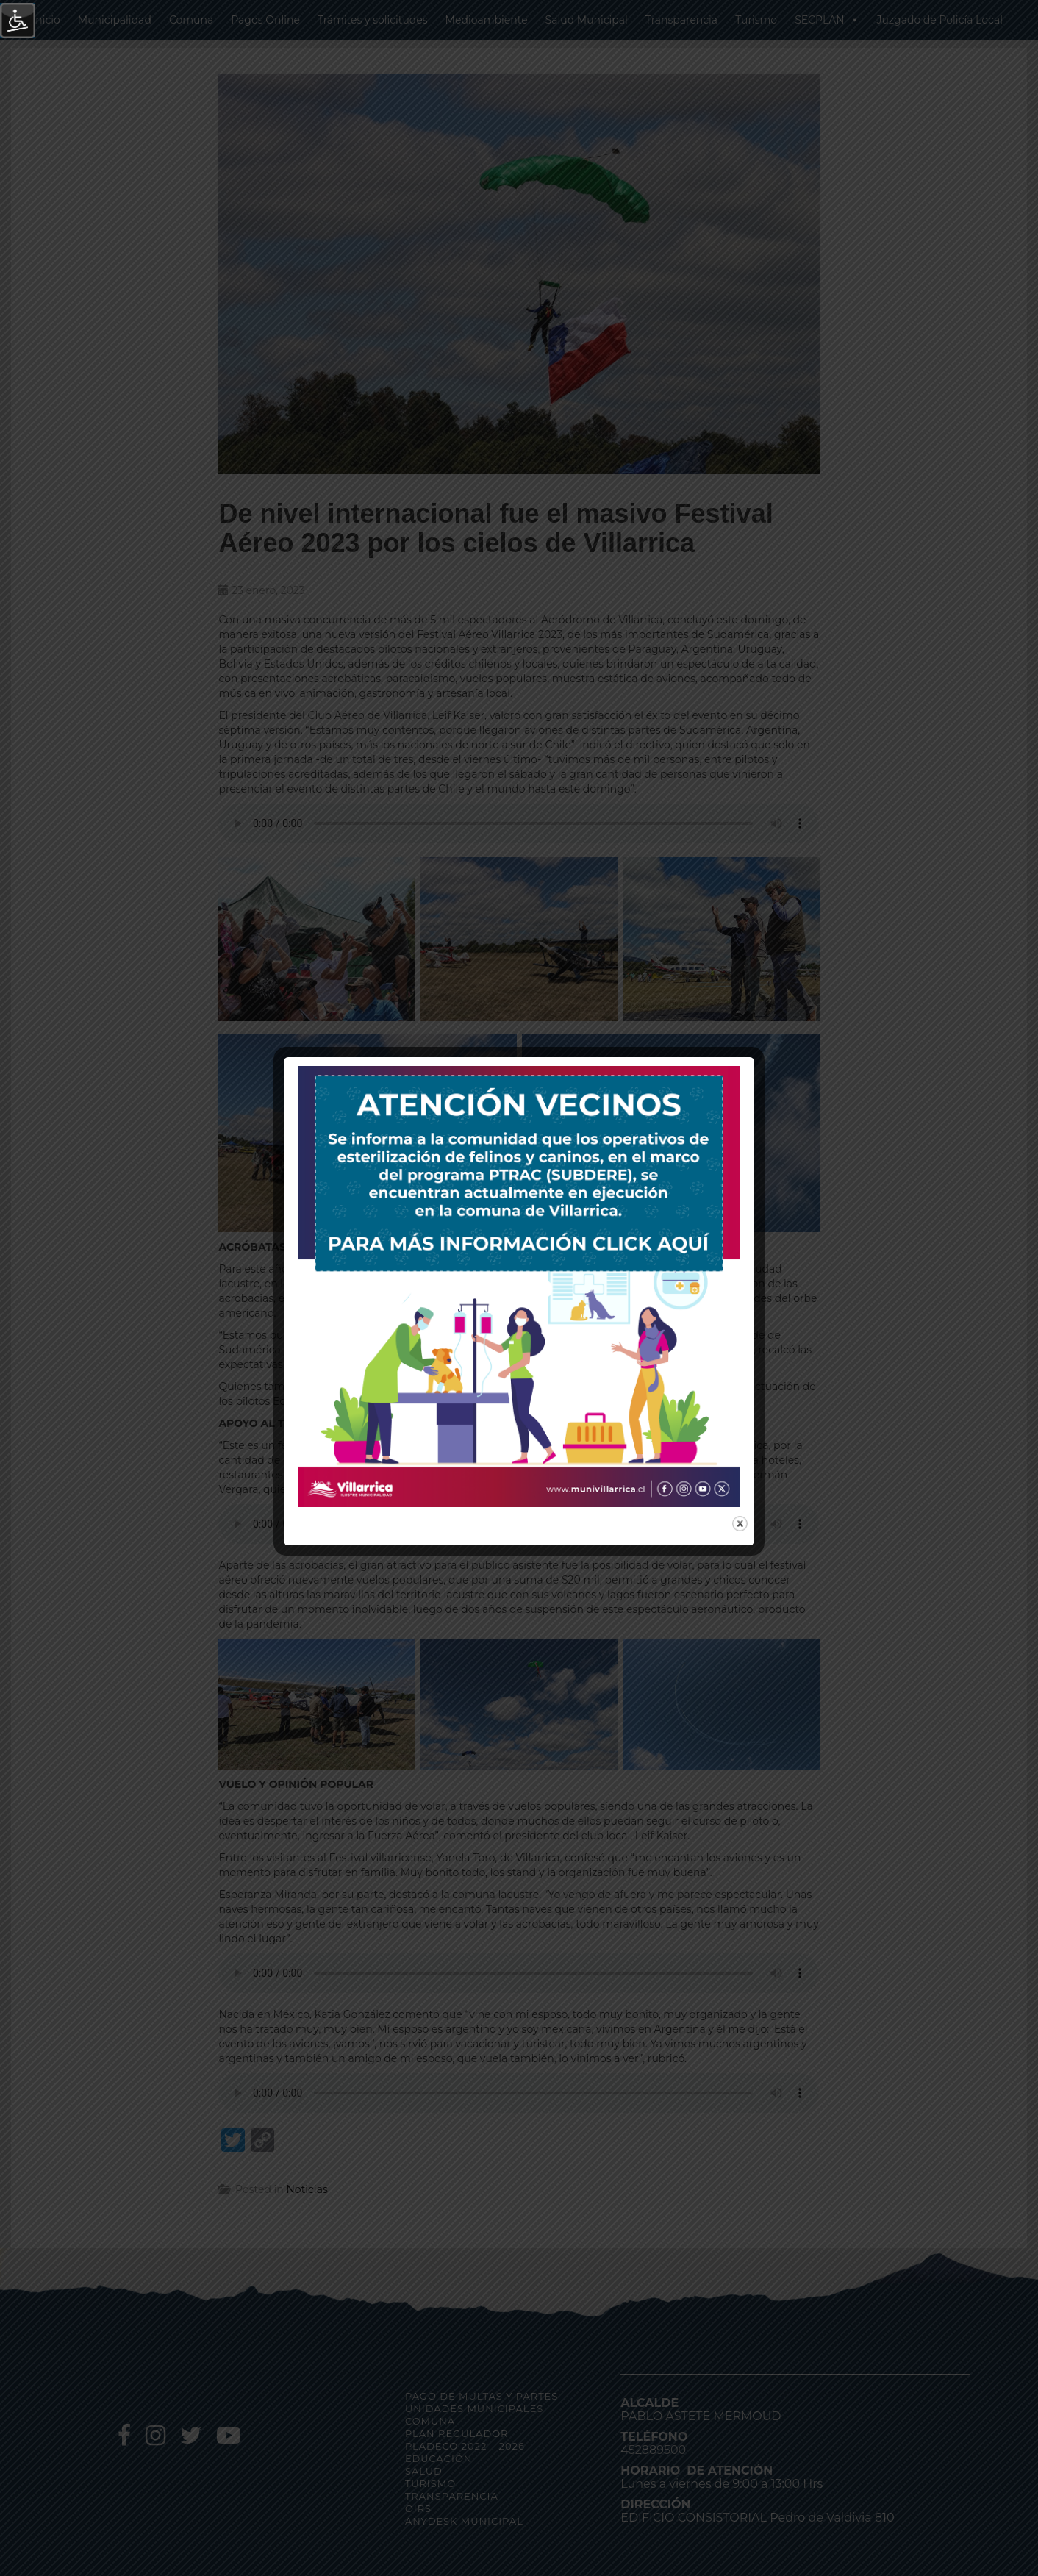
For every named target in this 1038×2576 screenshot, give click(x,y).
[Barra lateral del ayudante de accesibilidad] (17, 20)
